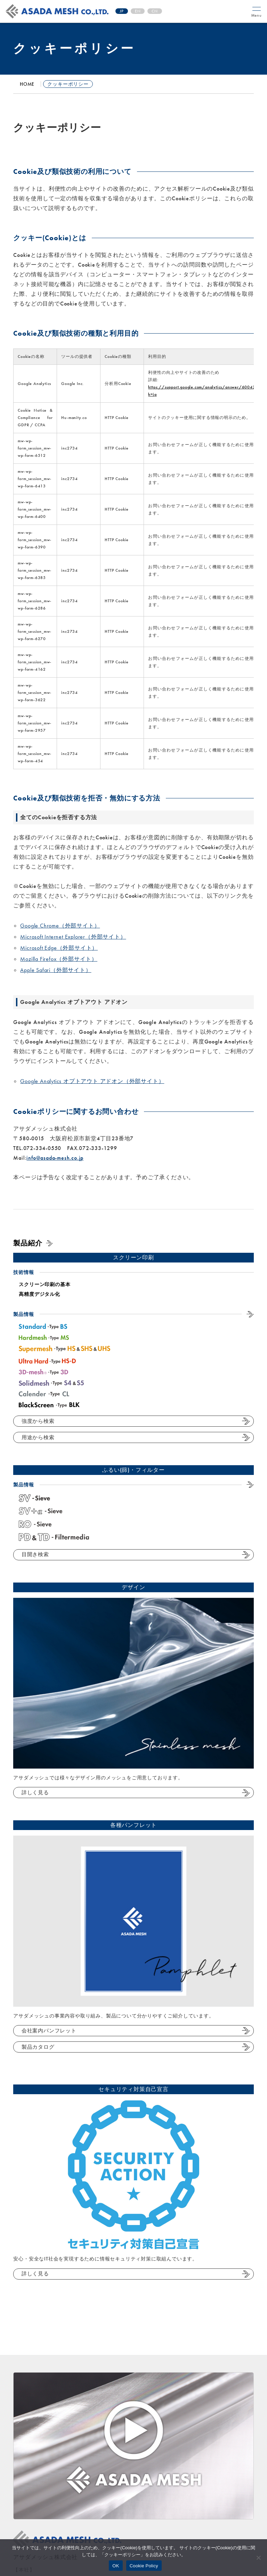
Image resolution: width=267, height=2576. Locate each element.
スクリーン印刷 (133, 1257)
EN (138, 11)
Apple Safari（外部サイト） (55, 970)
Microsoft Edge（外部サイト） (59, 947)
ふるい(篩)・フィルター (133, 1470)
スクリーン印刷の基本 (44, 1284)
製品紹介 (27, 1243)
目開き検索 (35, 1554)
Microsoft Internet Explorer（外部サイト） (73, 936)
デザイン (133, 1587)
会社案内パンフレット (49, 2030)
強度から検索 (38, 1421)
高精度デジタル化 (39, 1294)
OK (115, 2565)
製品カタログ (38, 2047)
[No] (258, 2557)
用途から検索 (38, 1437)
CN (155, 11)
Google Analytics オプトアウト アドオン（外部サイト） (92, 1081)
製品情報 (23, 1314)
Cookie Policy (144, 2565)
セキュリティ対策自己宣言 (133, 2089)
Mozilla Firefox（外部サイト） (58, 959)
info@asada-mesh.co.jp (54, 1157)
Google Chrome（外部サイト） (60, 925)
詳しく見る (35, 1792)
